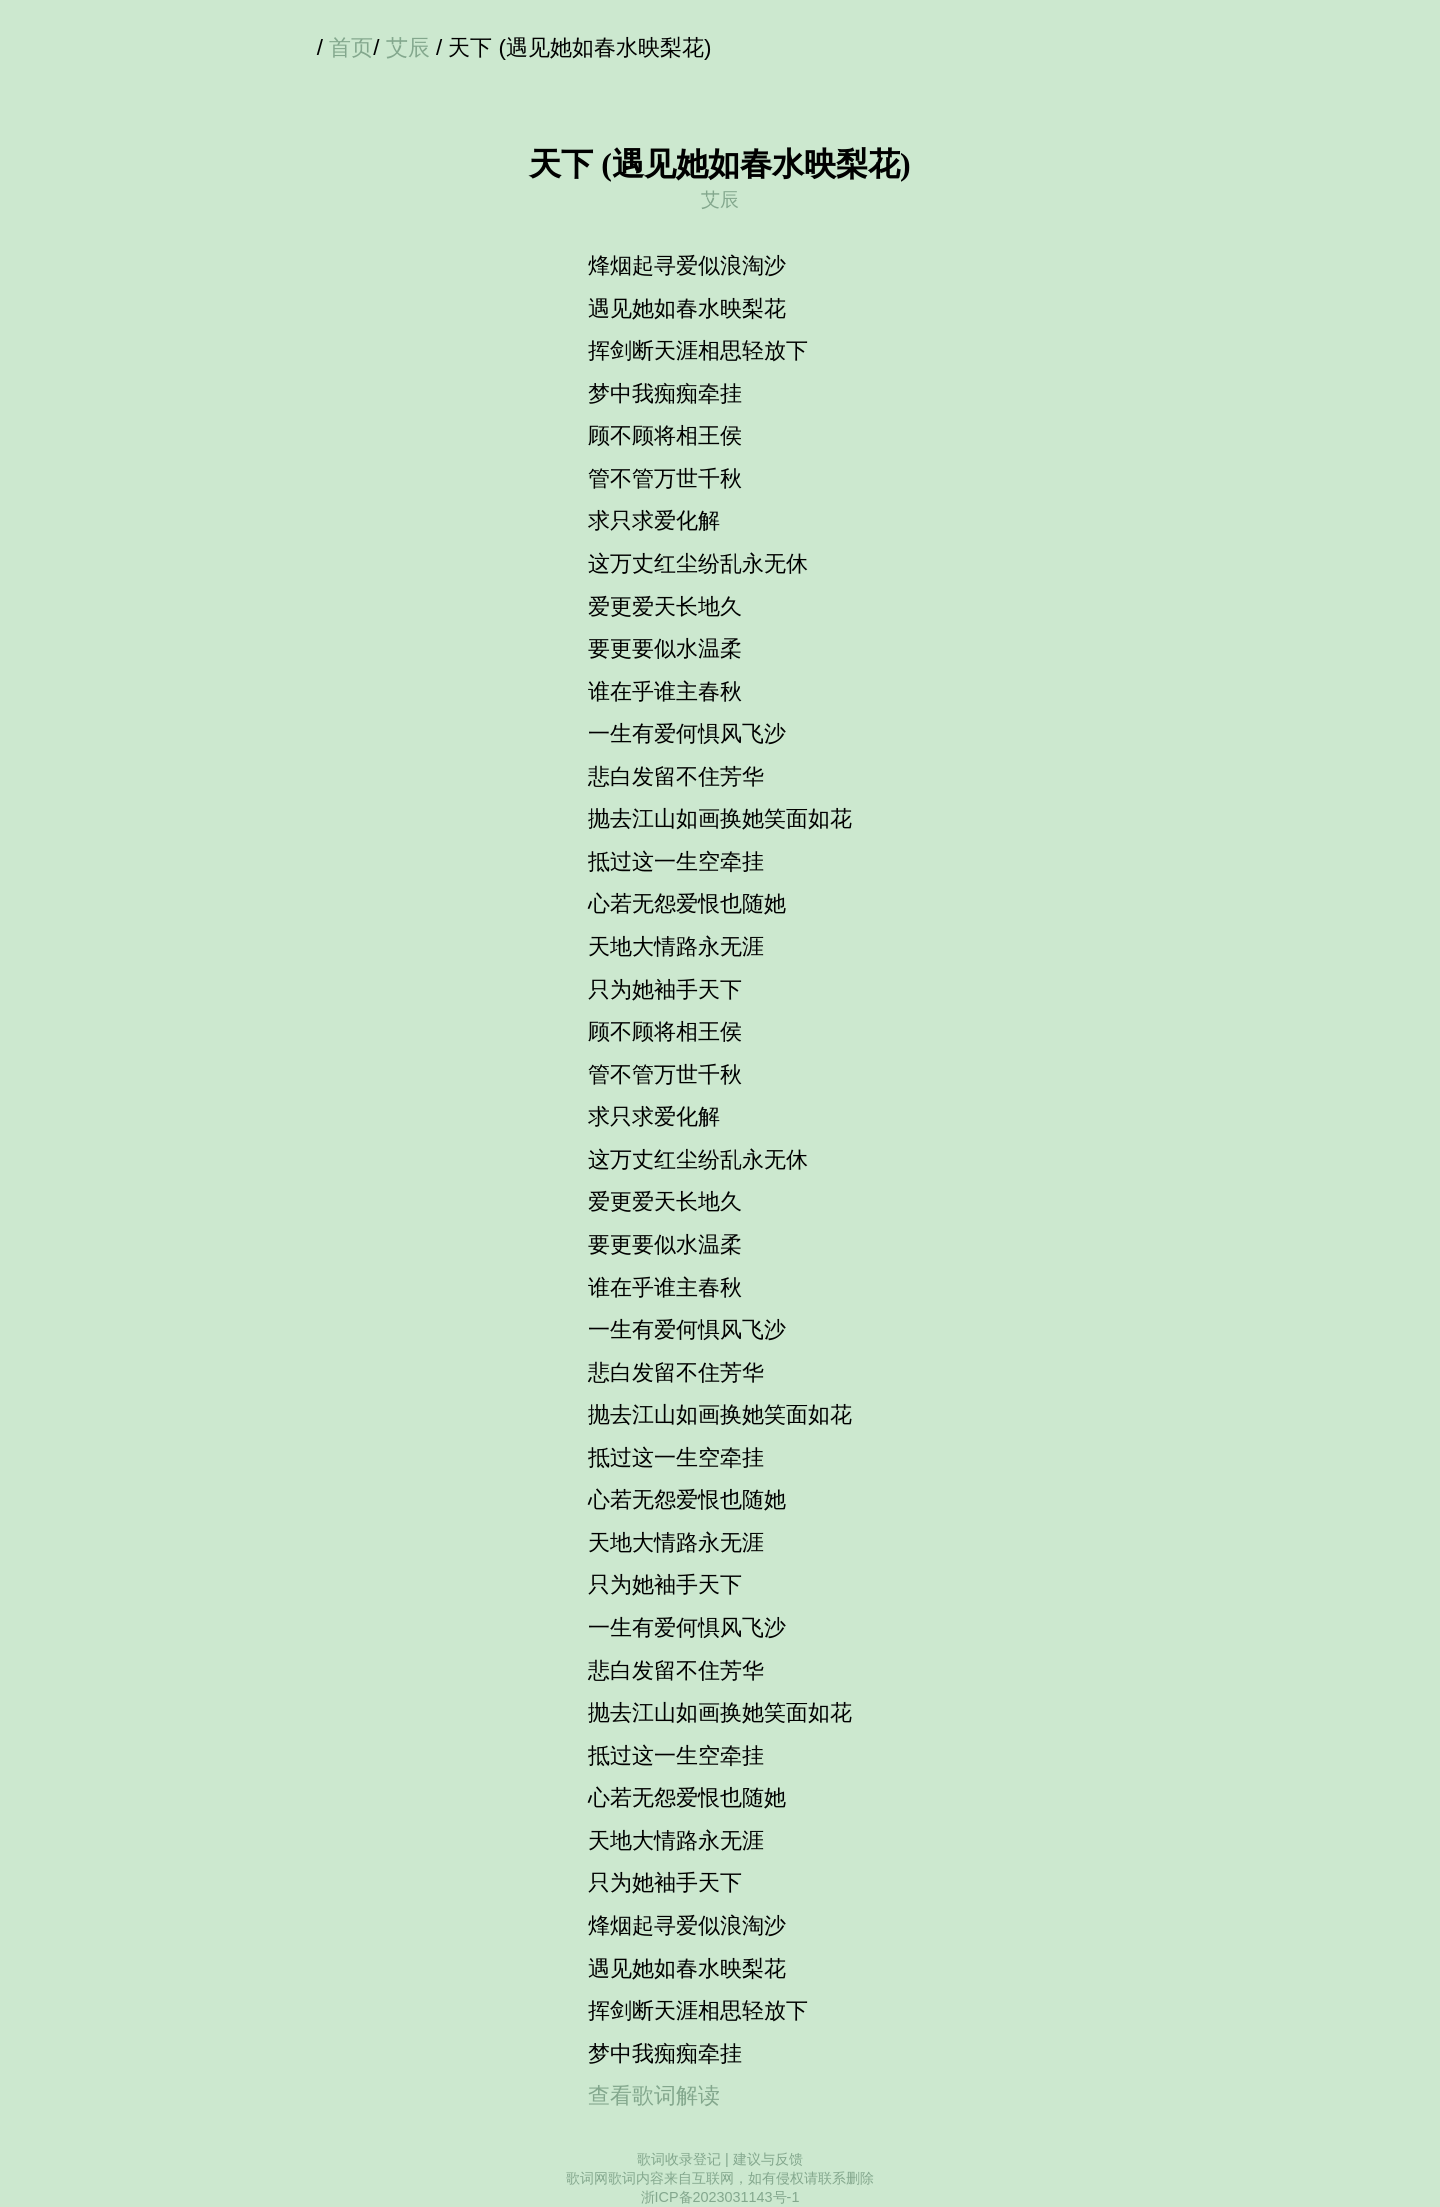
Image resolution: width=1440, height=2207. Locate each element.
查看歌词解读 (654, 2095)
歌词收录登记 (679, 2159)
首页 (351, 47)
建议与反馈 (768, 2159)
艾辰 (408, 47)
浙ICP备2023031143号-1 (720, 2197)
